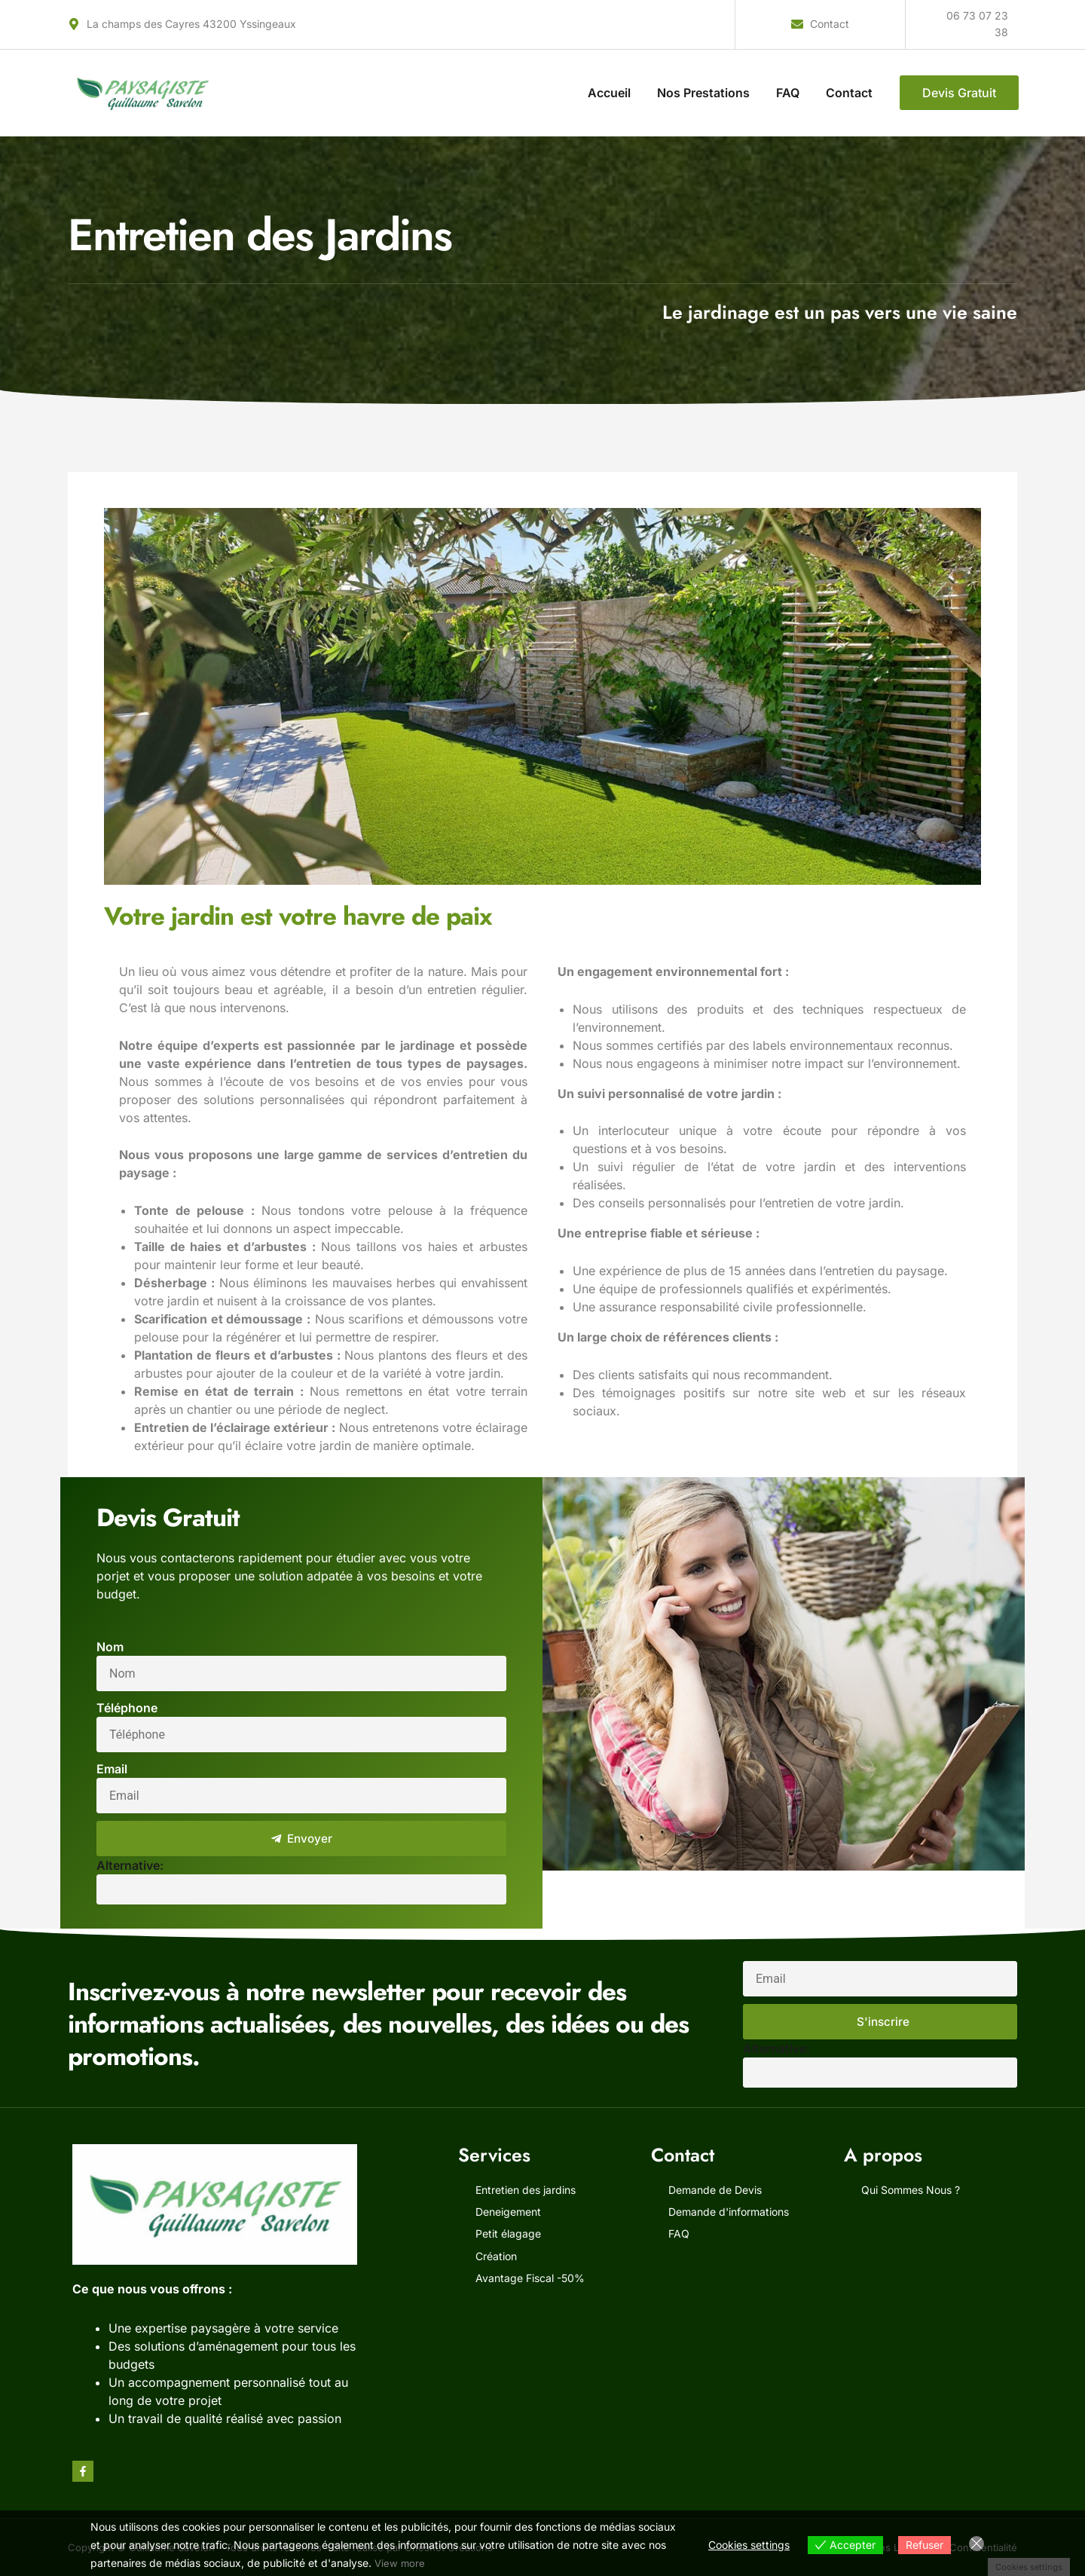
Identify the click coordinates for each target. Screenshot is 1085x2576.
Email (111, 1768)
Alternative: (130, 1865)
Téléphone (126, 1707)
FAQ (787, 92)
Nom (110, 1646)
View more (400, 2562)
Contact (849, 92)
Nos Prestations (703, 92)
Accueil (609, 92)
